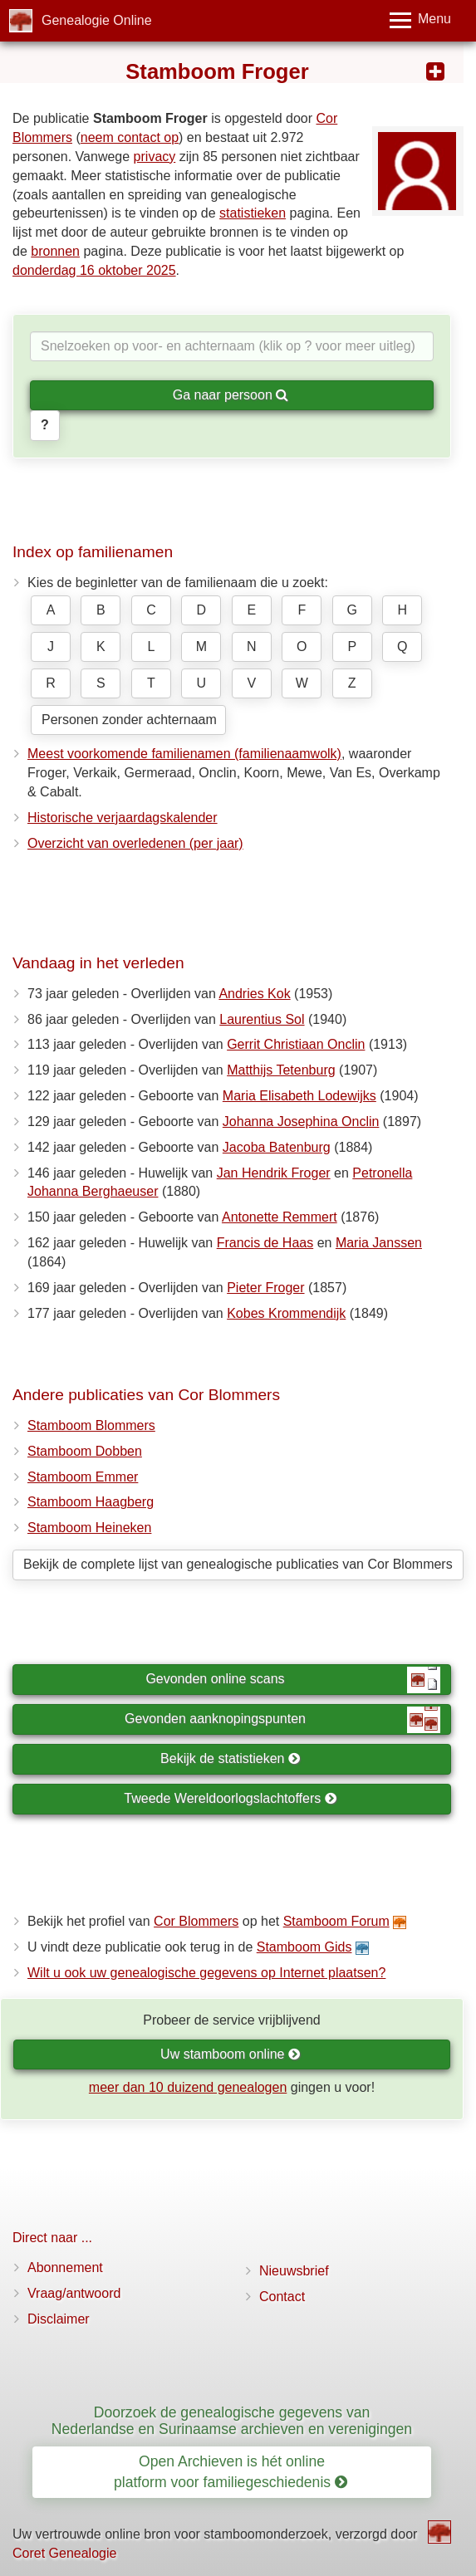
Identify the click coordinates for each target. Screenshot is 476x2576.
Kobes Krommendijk (286, 1313)
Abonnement (65, 2267)
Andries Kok (254, 994)
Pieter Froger (265, 1288)
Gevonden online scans (292, 1680)
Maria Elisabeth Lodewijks (299, 1096)
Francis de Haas (265, 1243)
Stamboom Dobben (84, 1451)
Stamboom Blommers (91, 1425)
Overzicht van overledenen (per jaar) (135, 843)
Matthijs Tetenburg (281, 1070)
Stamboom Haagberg (90, 1502)
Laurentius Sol (261, 1019)
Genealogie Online (97, 20)
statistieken (252, 213)
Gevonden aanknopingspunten (282, 1720)
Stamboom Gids (304, 1947)
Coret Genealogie (64, 2553)
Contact (282, 2297)
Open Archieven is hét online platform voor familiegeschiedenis (230, 2471)
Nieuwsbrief (294, 2271)
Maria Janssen (379, 1243)
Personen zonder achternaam (129, 720)
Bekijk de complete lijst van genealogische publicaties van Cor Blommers (238, 1564)
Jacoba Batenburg (277, 1147)
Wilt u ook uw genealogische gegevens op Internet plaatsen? (206, 1973)
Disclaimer (58, 2319)
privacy (155, 156)
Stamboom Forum (336, 1921)
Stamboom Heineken (89, 1528)
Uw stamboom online (230, 2054)
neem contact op (130, 137)
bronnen (55, 251)
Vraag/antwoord (73, 2293)
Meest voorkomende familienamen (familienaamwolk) (184, 754)
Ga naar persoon (231, 395)
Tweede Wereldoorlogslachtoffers (230, 1798)
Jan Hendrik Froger (274, 1173)
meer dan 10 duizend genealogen (188, 2087)
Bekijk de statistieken (230, 1758)
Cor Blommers (196, 1921)
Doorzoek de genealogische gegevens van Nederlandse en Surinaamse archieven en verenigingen (232, 2420)
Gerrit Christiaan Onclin (296, 1044)
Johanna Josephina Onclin (301, 1121)
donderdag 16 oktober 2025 (94, 270)
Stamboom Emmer (82, 1477)
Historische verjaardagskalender (122, 818)
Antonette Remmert (279, 1217)
